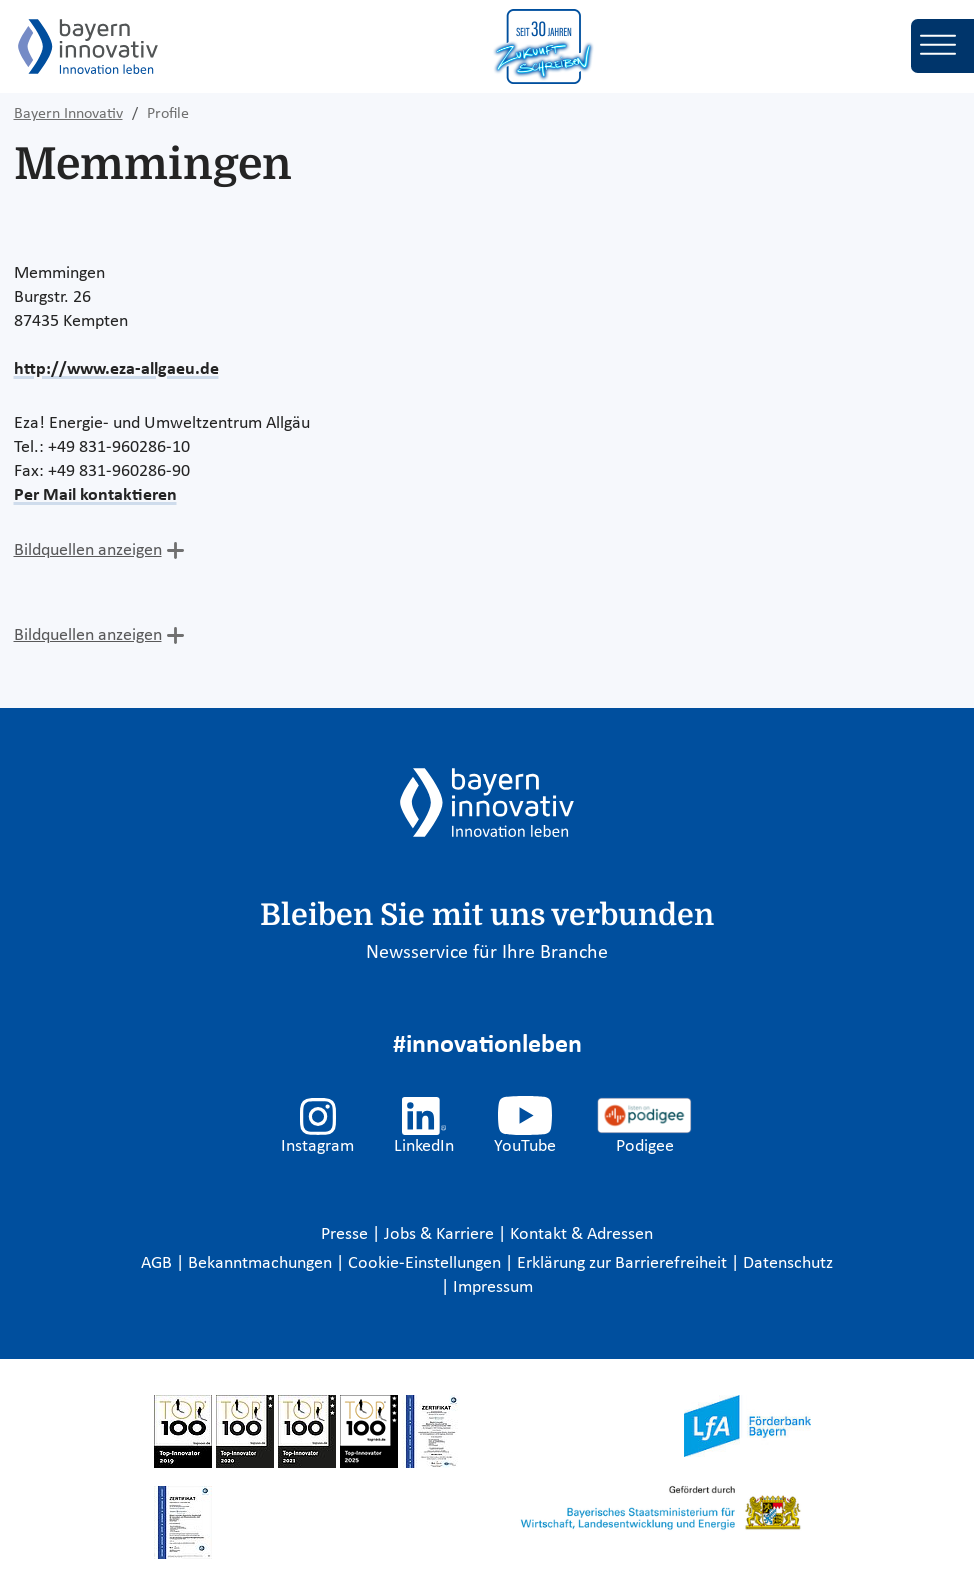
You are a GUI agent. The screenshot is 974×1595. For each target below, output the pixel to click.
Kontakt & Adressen (581, 1234)
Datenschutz (788, 1263)
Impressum (493, 1287)
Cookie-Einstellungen (424, 1263)
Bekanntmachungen (262, 1263)
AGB (158, 1263)
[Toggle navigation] (942, 46)
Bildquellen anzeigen (88, 550)
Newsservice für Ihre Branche (487, 953)
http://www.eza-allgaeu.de (116, 369)
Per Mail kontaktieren (95, 495)
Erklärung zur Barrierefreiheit (624, 1263)
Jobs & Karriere (441, 1234)
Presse (346, 1234)
